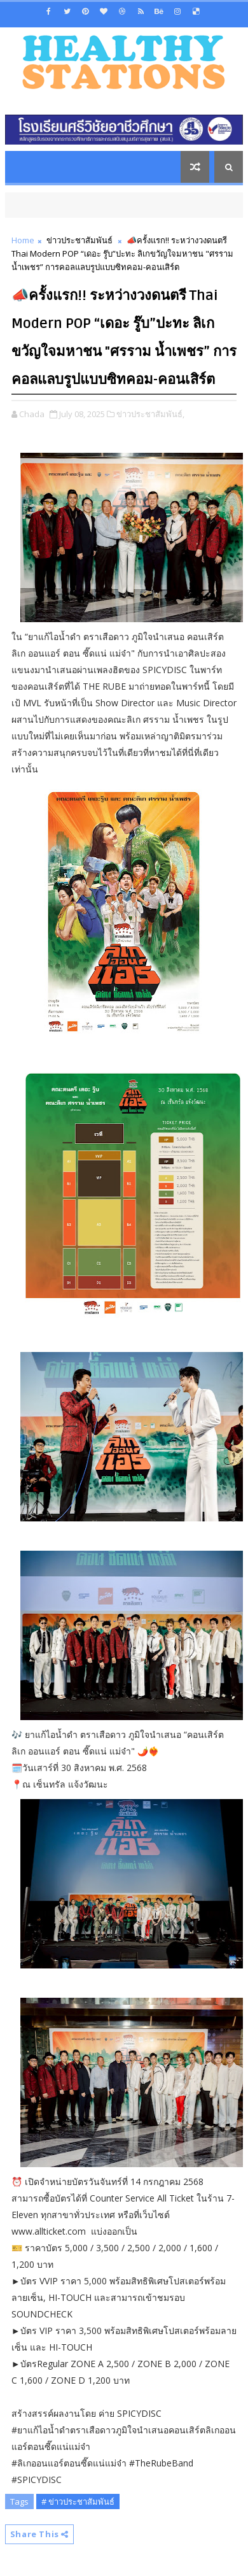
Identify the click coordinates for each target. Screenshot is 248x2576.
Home (22, 240)
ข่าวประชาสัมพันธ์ (79, 240)
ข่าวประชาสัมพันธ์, (150, 414)
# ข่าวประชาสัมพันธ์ (77, 2501)
